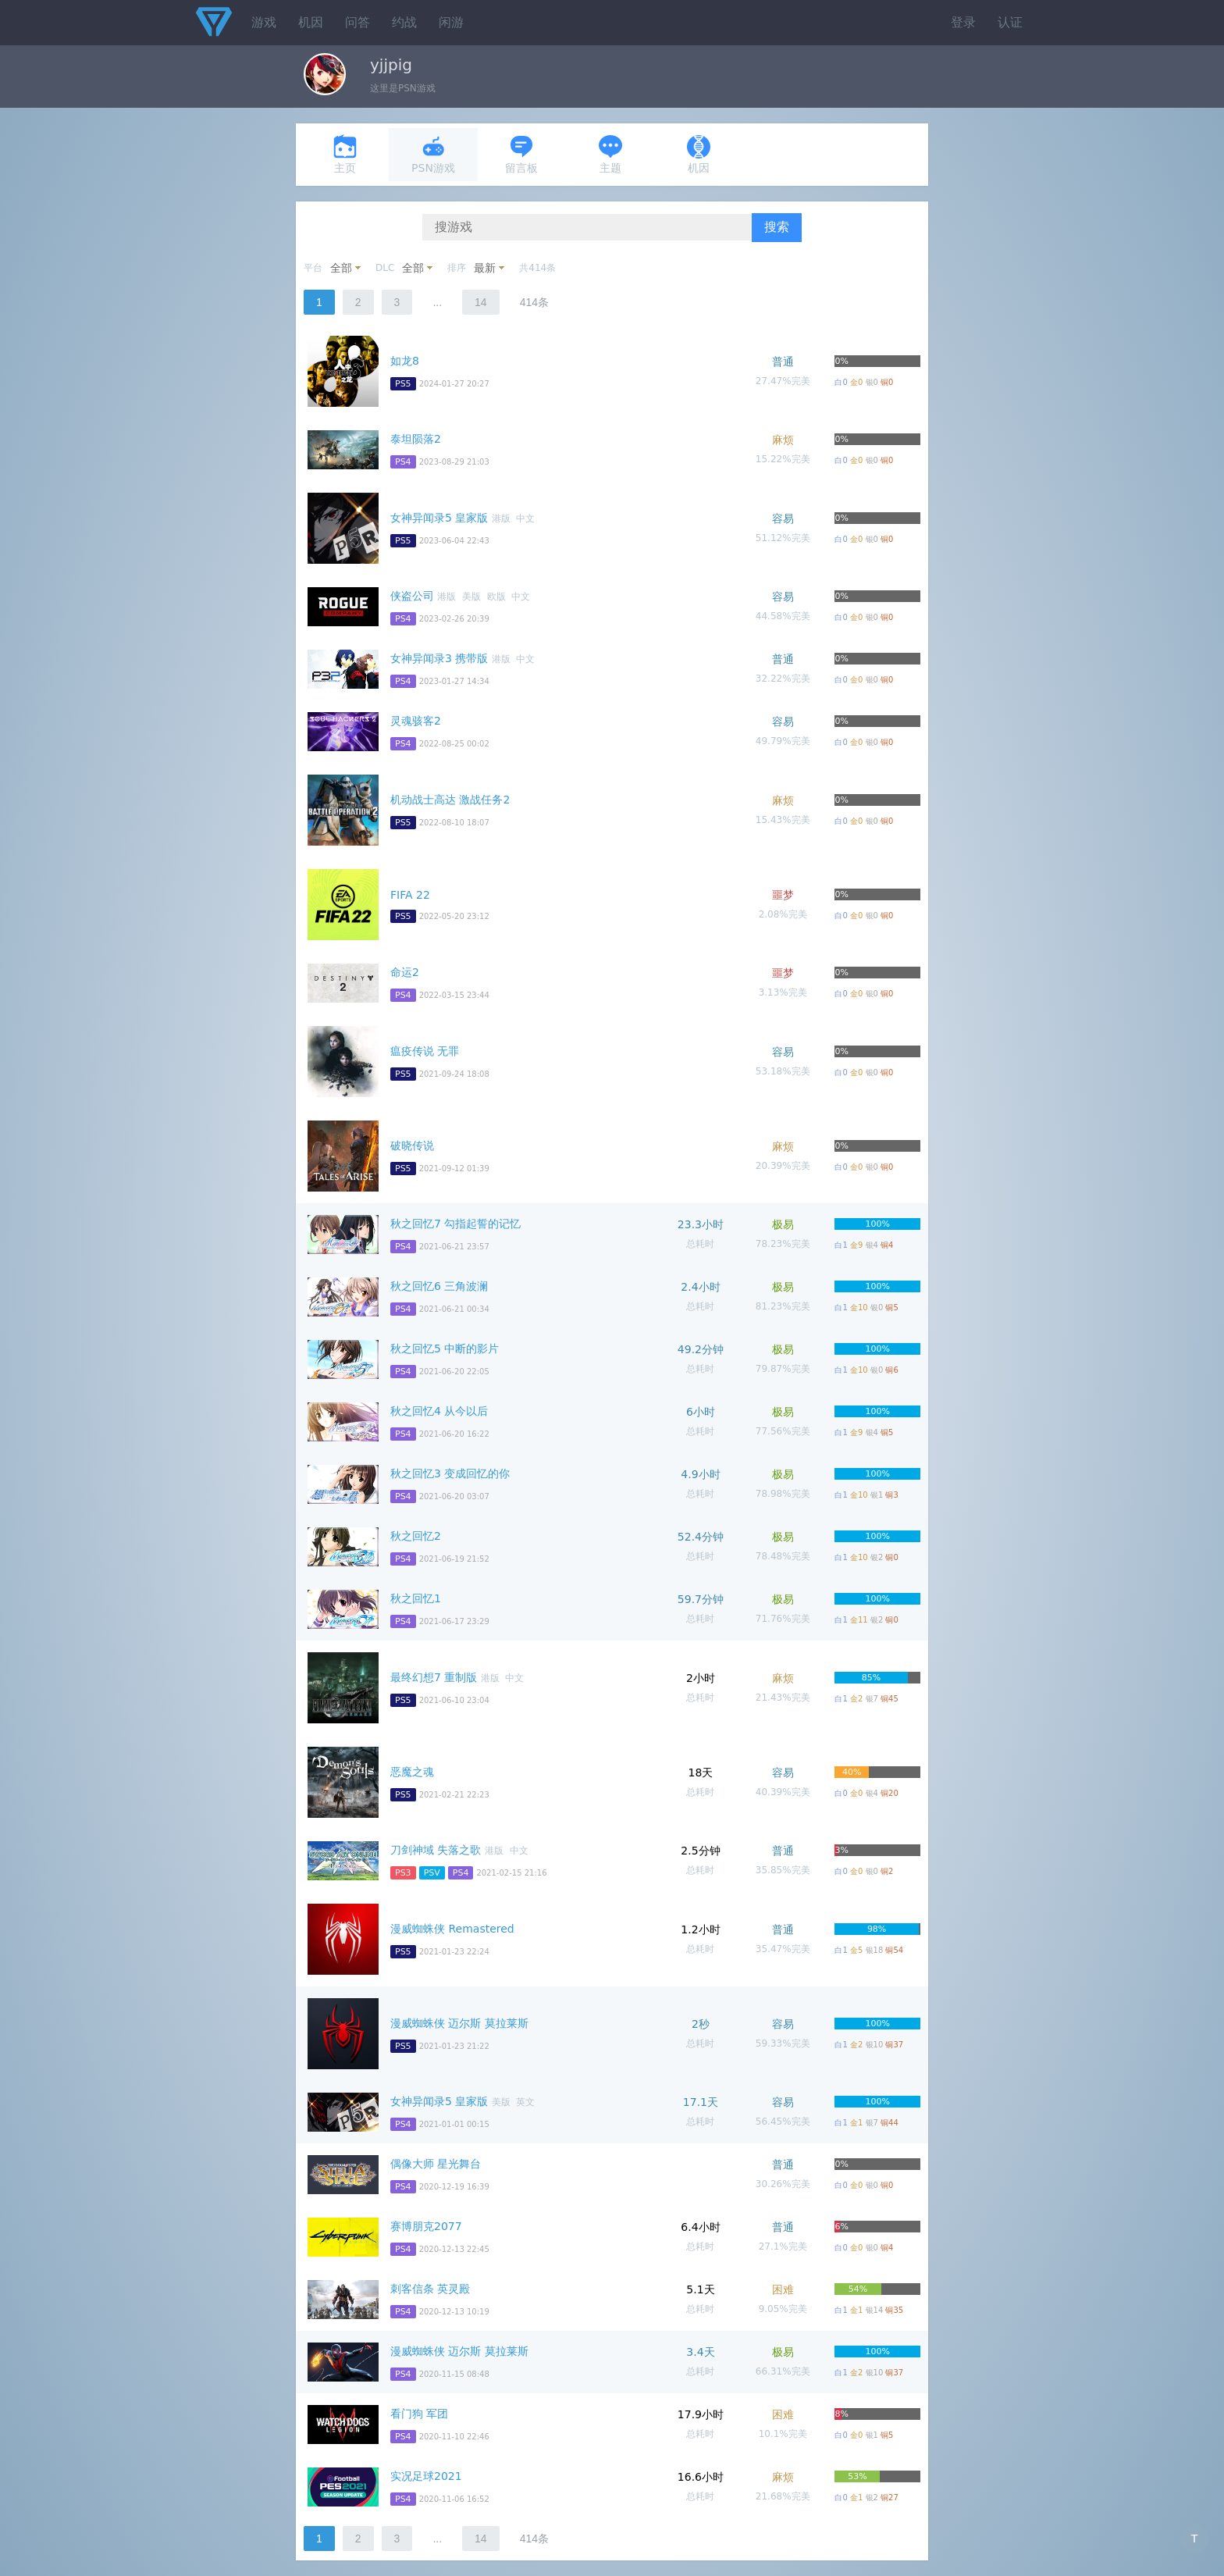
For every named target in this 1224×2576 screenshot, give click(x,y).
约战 (404, 22)
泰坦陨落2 (415, 439)
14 (481, 302)
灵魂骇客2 (415, 720)
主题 (610, 154)
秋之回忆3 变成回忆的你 (450, 1473)
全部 (341, 268)
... (437, 302)
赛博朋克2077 (426, 2226)
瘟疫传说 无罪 (424, 1051)
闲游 (451, 22)
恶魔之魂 (412, 1771)
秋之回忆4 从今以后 (439, 1411)
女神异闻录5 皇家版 (439, 517)
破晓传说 (412, 1145)
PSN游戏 (433, 154)
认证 (1010, 22)
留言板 (521, 154)
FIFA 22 (410, 895)
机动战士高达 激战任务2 (450, 799)
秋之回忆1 (415, 1598)
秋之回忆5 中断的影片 (444, 1348)
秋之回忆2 (415, 1536)
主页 (345, 154)
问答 (357, 22)
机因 (310, 22)
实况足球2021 (426, 2476)
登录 (963, 22)
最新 (485, 268)
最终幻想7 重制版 (433, 1677)
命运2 (404, 972)
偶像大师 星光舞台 (435, 2163)
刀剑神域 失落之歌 (435, 1850)
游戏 (263, 22)
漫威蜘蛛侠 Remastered (452, 1928)
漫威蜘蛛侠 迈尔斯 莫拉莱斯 (459, 2023)
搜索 (776, 226)
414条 (534, 302)
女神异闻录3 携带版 (439, 658)
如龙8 (404, 361)
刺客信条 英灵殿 (430, 2288)
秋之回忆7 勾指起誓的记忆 (455, 1223)
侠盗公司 (412, 596)
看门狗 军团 (419, 2413)
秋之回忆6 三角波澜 (439, 1286)
